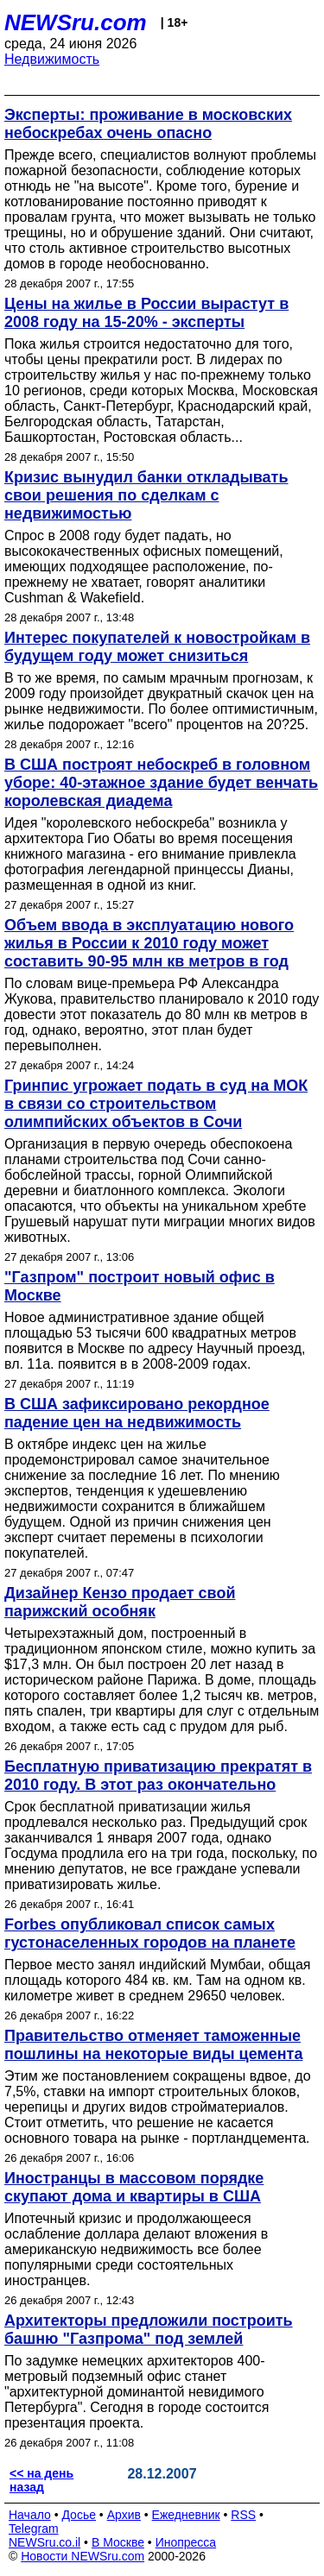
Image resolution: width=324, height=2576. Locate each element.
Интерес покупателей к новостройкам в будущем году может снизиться (157, 646)
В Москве (118, 2542)
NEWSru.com (75, 22)
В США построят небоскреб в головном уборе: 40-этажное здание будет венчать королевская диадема (161, 782)
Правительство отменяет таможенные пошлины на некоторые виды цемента (153, 2045)
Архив (124, 2515)
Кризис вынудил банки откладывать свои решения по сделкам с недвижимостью (146, 495)
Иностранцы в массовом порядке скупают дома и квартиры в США (134, 2187)
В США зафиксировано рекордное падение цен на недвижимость (137, 1413)
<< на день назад (41, 2480)
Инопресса (186, 2542)
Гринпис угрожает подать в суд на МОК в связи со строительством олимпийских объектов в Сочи (156, 1104)
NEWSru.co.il (44, 2542)
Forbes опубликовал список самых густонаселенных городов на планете (149, 1933)
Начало (30, 2515)
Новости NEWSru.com (82, 2556)
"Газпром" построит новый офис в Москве (139, 1286)
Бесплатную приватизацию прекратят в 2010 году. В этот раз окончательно (158, 1775)
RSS (243, 2515)
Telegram (34, 2528)
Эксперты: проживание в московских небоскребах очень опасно (148, 124)
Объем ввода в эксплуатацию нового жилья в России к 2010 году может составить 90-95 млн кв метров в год (149, 943)
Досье (78, 2515)
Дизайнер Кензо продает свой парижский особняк (119, 1602)
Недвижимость (51, 59)
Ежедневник (186, 2515)
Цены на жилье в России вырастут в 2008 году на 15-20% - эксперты (146, 313)
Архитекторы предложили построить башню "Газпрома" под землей (148, 2329)
